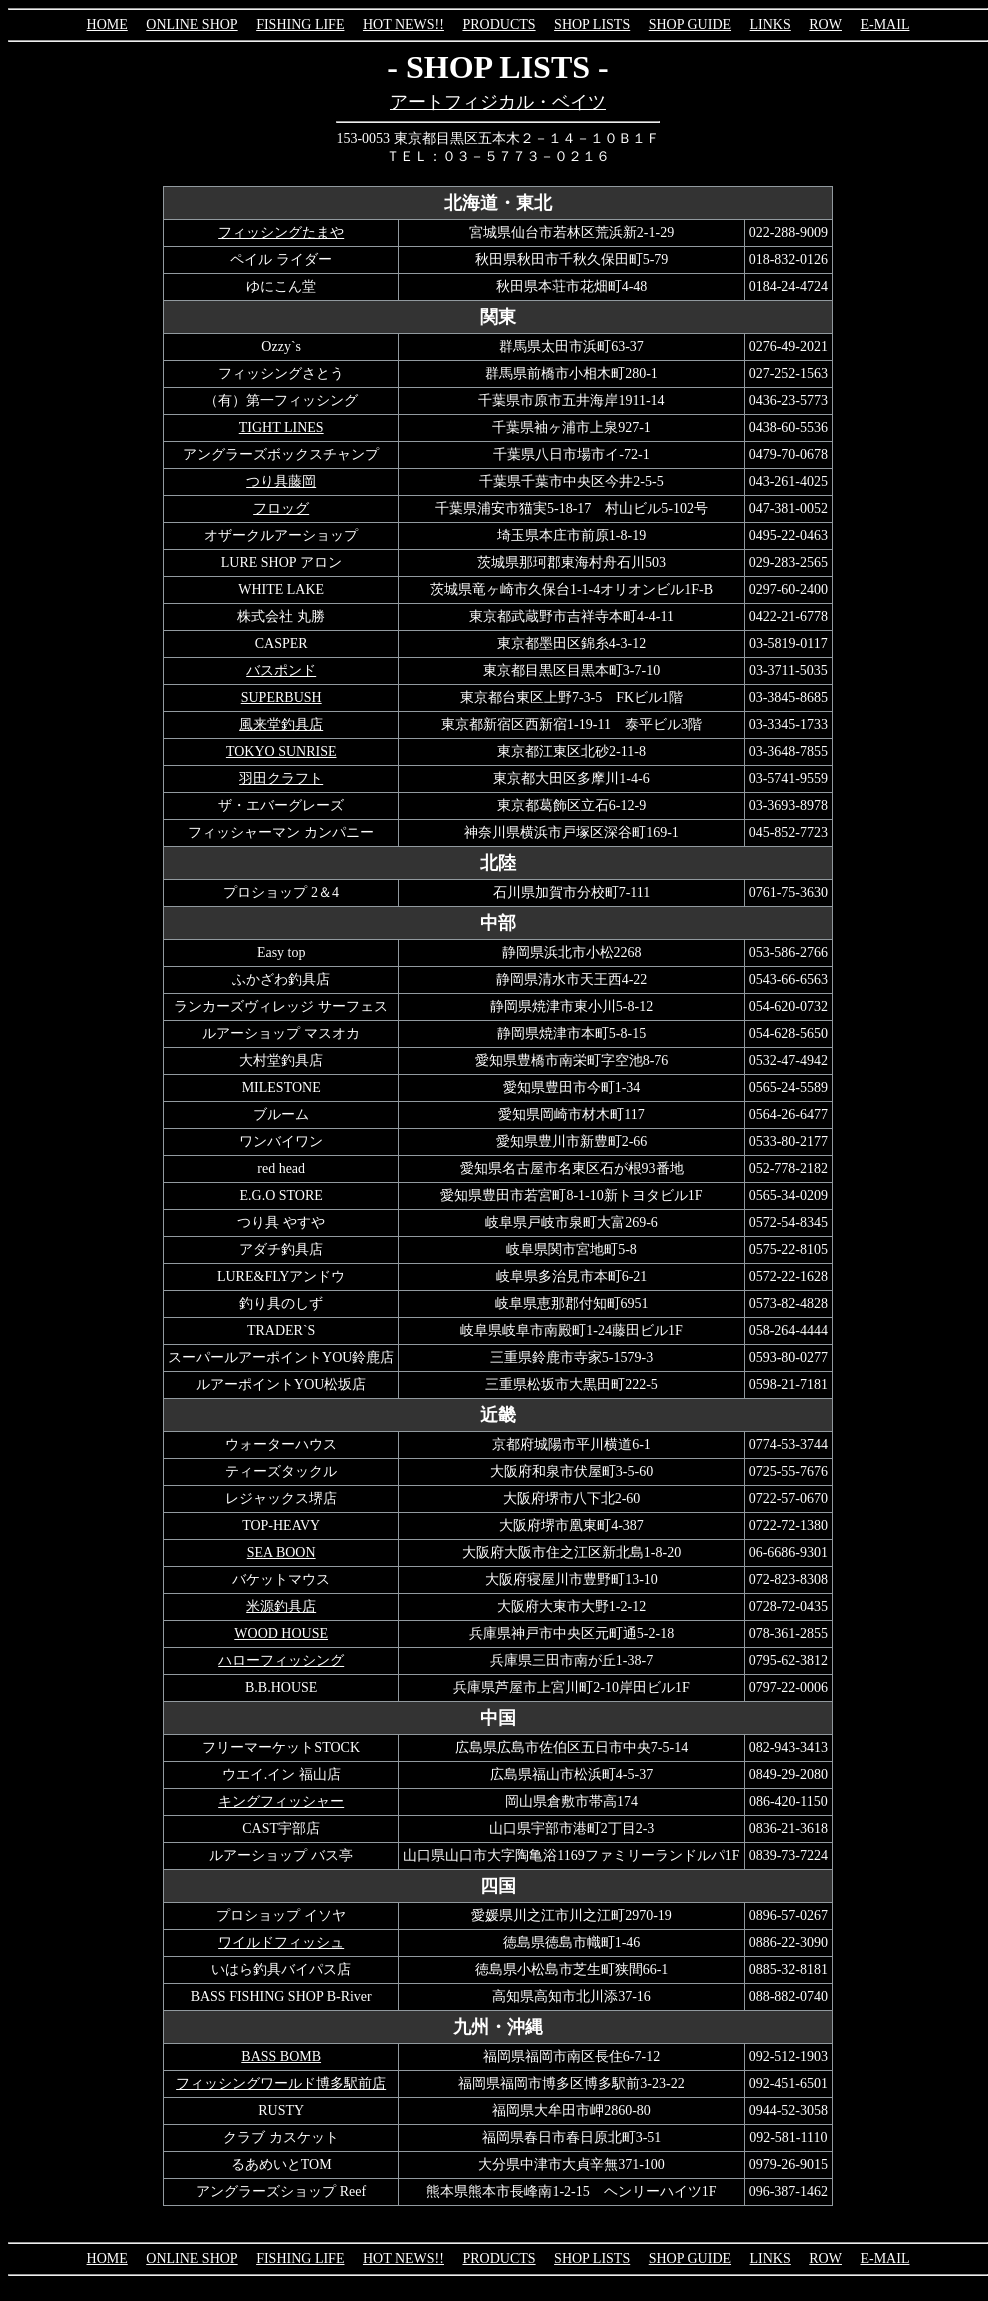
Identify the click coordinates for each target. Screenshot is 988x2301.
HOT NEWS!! (403, 24)
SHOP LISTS (592, 24)
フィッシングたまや (281, 232)
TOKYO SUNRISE (281, 751)
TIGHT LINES (281, 427)
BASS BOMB (281, 2056)
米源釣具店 (281, 1606)
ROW (825, 24)
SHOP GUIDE (690, 24)
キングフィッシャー (281, 1801)
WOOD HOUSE (281, 1633)
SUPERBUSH (281, 697)
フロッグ (281, 508)
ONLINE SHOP (191, 24)
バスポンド (281, 670)
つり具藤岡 (281, 481)
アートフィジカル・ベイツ (498, 102)
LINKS (770, 24)
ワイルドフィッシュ (281, 1942)
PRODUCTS (498, 24)
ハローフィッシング (281, 1660)
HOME (107, 24)
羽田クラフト (281, 778)
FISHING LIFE (300, 24)
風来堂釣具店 (281, 724)
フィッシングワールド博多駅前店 (281, 2083)
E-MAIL (884, 24)
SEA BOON (281, 1552)
